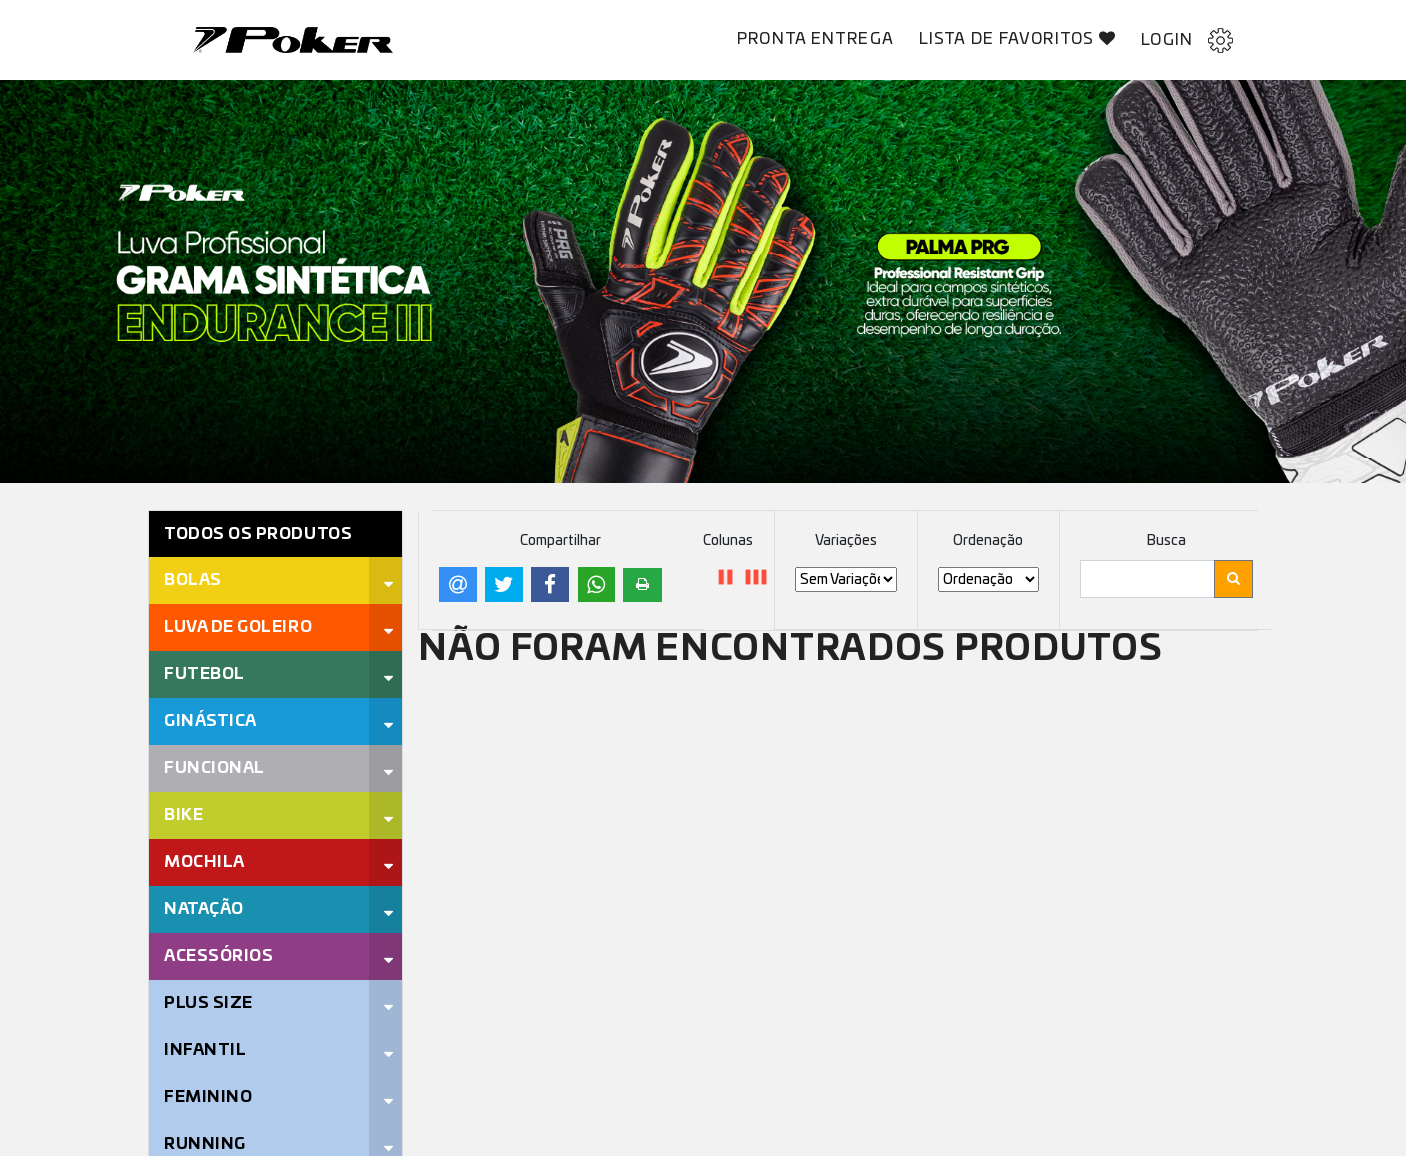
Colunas (728, 541)
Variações (846, 541)
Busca (1166, 541)
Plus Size (208, 1003)
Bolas (193, 580)
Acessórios (218, 956)
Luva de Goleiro (238, 627)
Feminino (208, 1097)
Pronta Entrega (815, 39)
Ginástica (210, 721)
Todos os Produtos (258, 534)
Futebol (204, 674)
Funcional (214, 768)
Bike (183, 815)
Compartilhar (560, 541)
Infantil (205, 1050)
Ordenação (988, 541)
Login (1187, 40)
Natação (204, 909)
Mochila (204, 862)
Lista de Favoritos (1017, 38)
